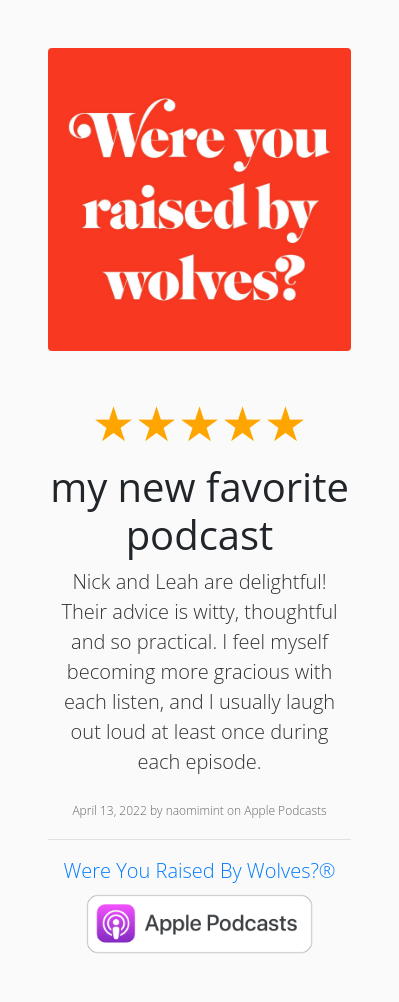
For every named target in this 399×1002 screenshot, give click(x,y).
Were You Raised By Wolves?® (199, 870)
